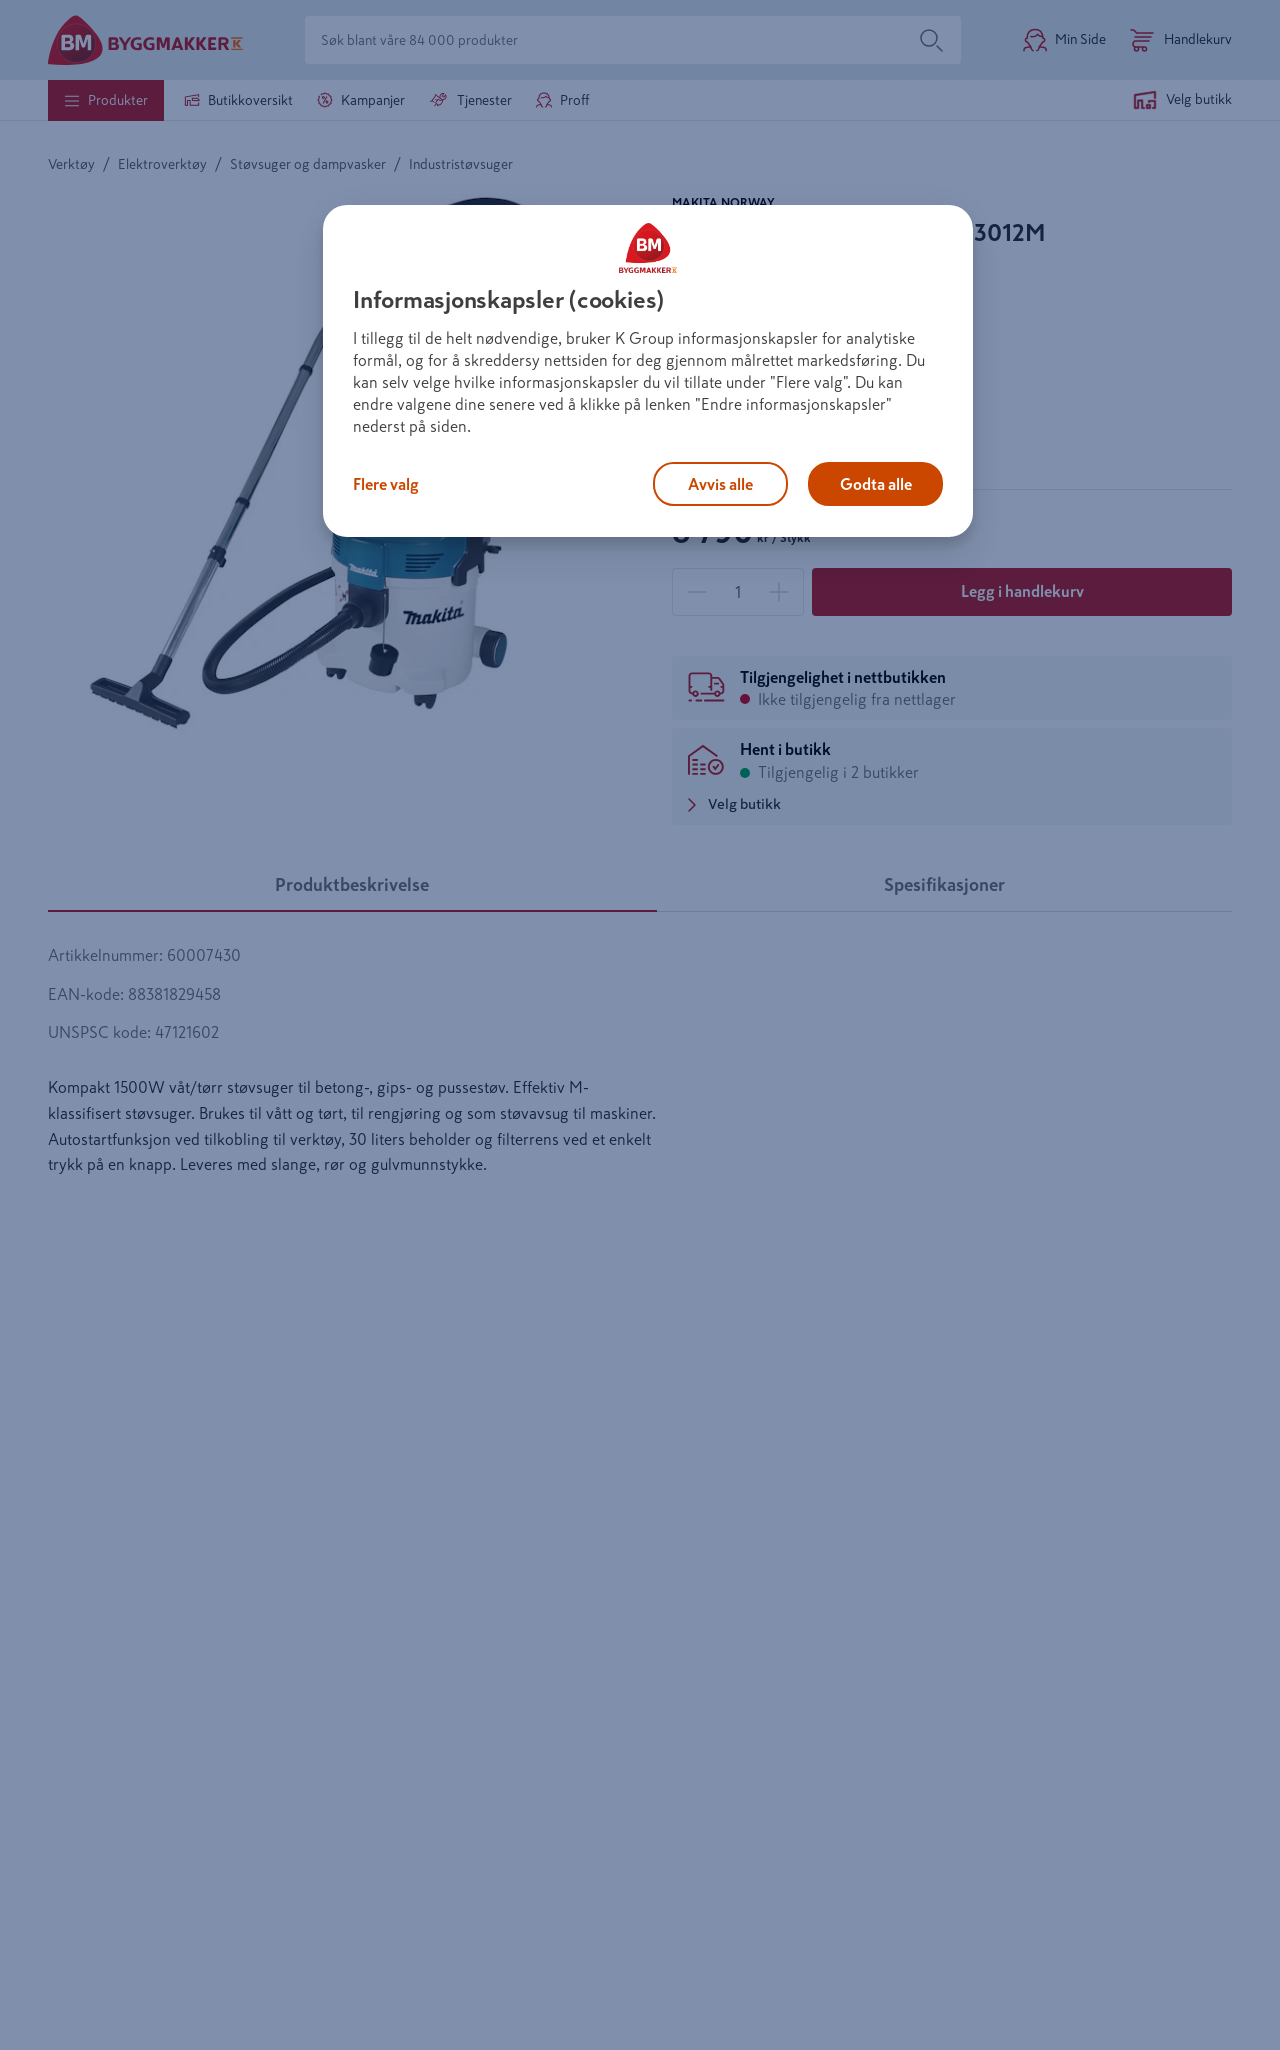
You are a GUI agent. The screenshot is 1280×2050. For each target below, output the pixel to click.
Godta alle (876, 484)
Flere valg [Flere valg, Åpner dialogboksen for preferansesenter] (386, 484)
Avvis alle (720, 484)
